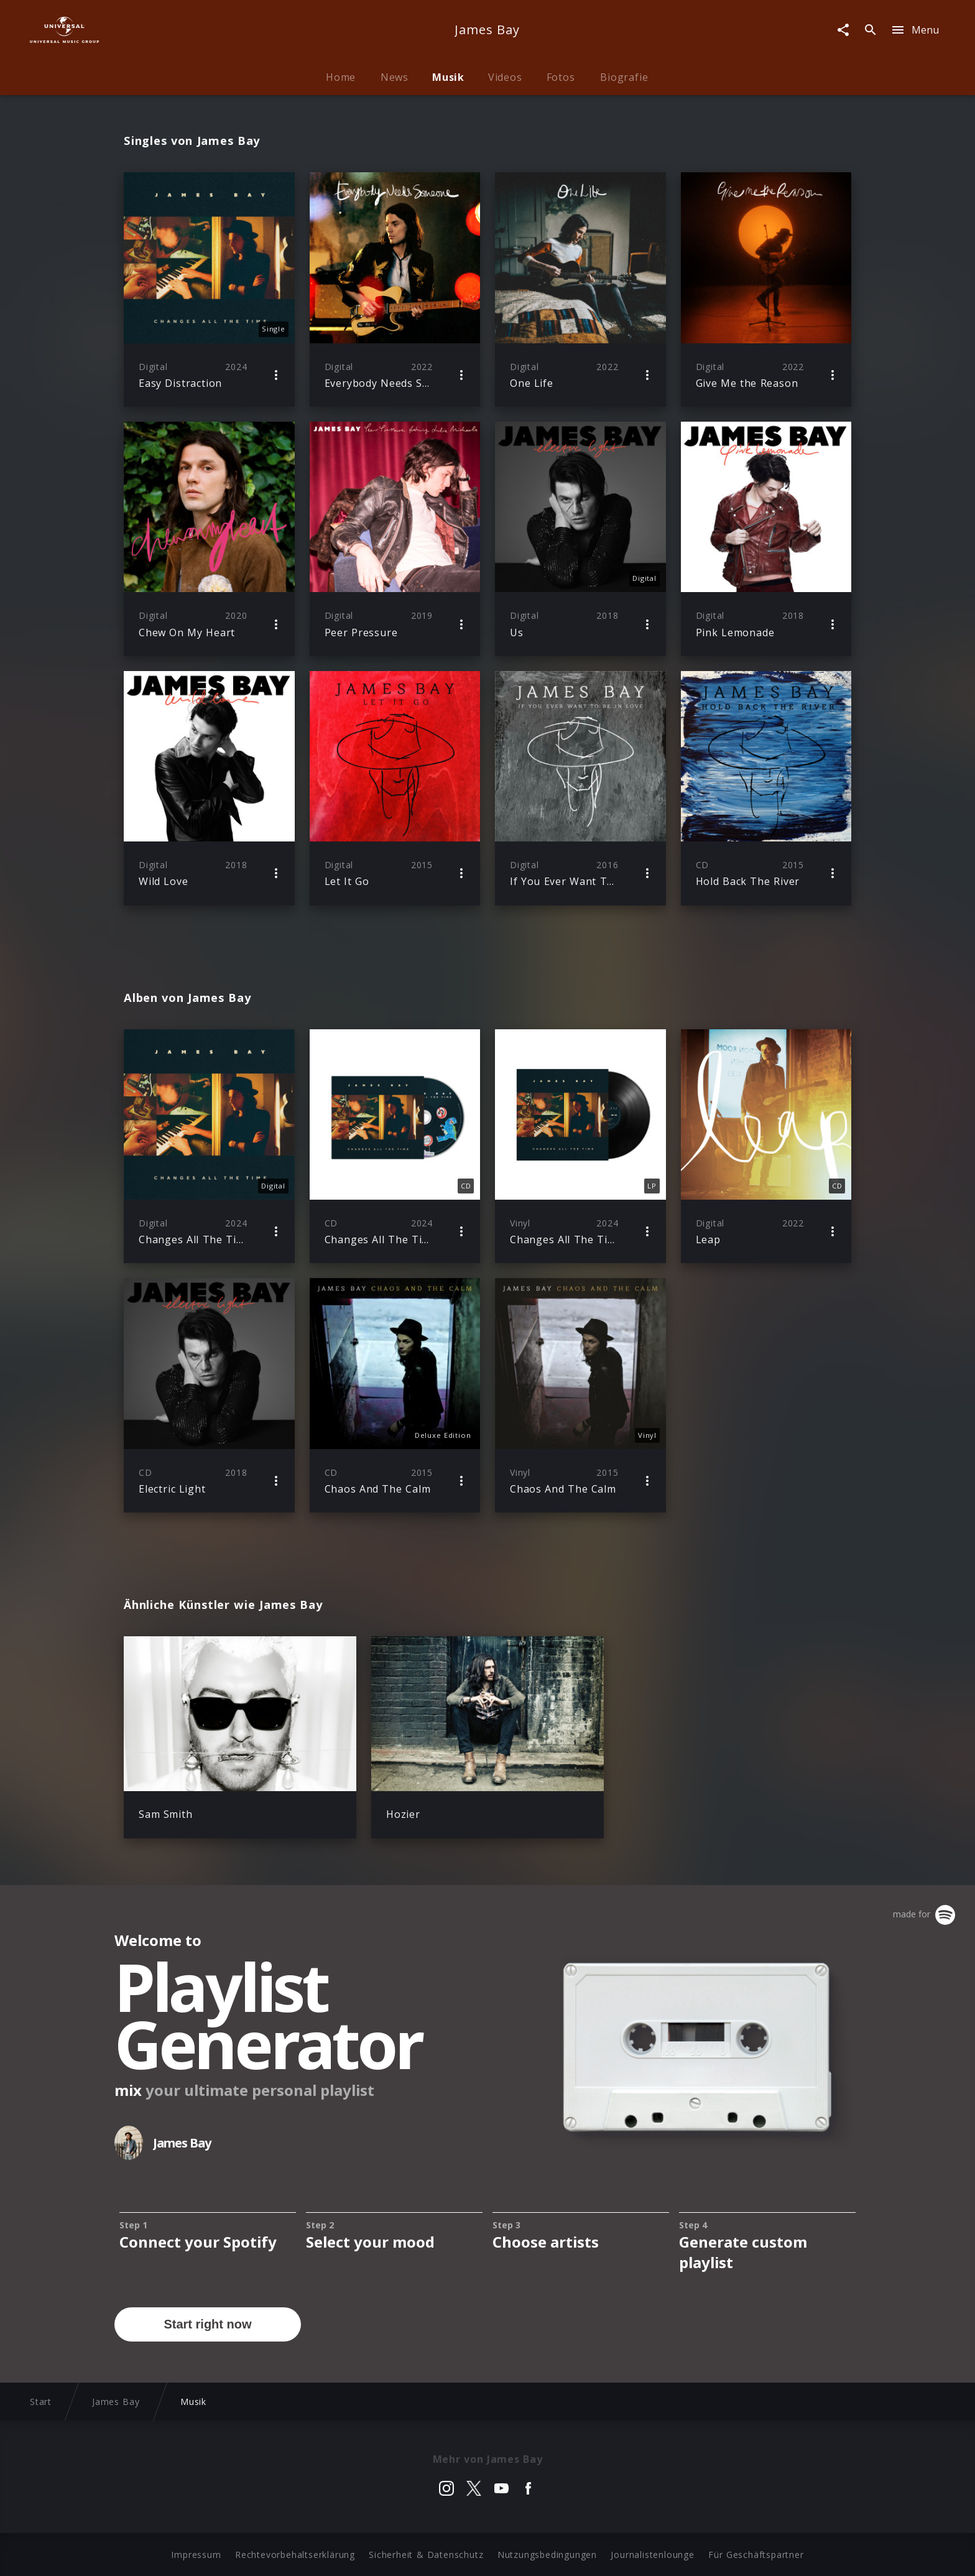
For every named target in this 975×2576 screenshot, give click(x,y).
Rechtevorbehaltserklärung (295, 2554)
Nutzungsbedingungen (547, 2554)
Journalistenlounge (652, 2554)
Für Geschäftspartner (755, 2554)
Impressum (196, 2554)
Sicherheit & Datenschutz (426, 2554)
